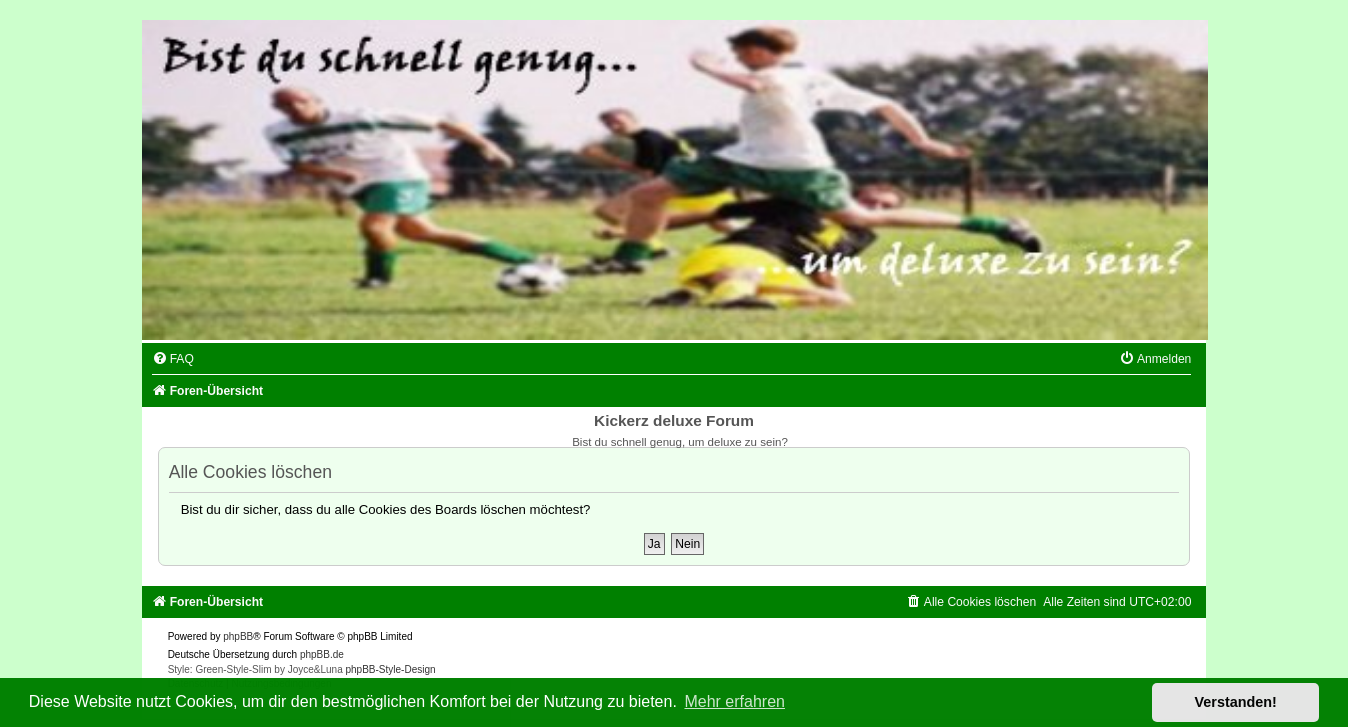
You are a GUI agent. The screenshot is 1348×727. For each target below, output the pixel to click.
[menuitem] (173, 359)
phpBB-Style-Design (391, 669)
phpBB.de (322, 654)
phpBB (238, 636)
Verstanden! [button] (1236, 702)
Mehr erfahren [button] (734, 701)
